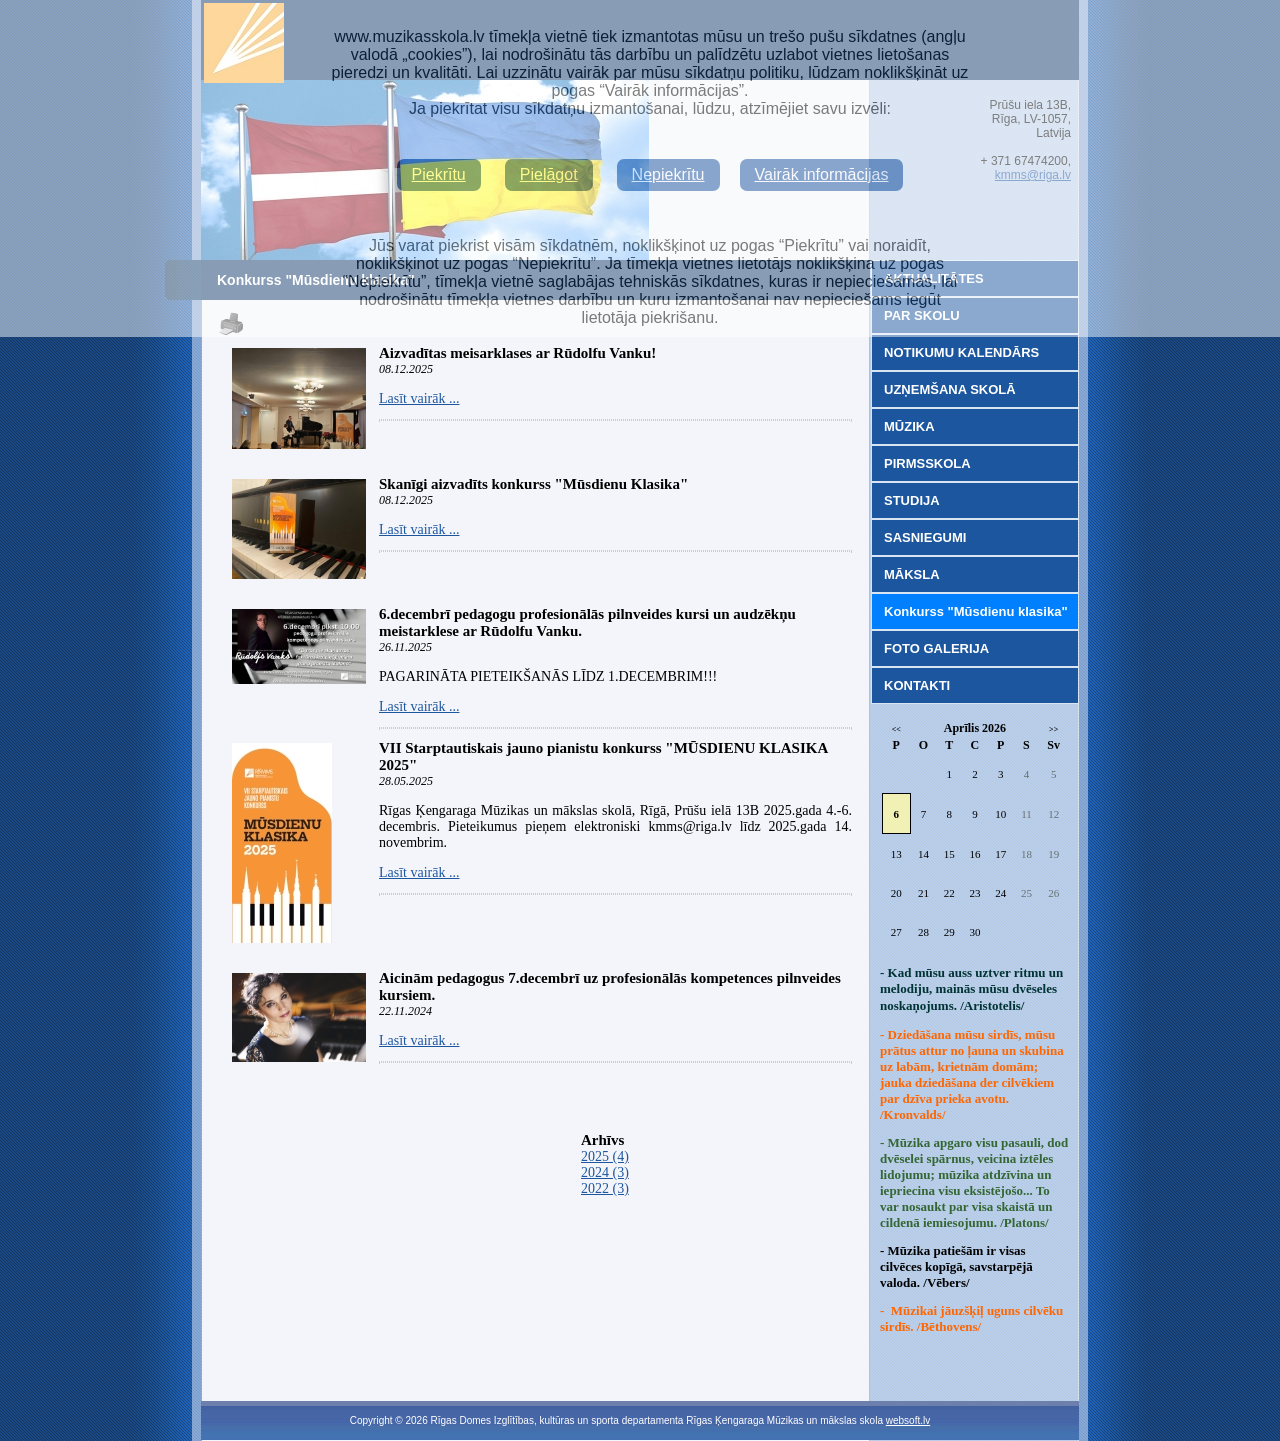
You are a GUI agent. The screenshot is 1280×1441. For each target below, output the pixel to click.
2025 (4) (605, 1156)
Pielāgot (549, 174)
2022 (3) (605, 1188)
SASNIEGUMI (925, 537)
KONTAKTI (917, 685)
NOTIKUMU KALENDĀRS (961, 352)
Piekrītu (439, 174)
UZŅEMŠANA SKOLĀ (950, 389)
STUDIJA (912, 500)
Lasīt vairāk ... (419, 398)
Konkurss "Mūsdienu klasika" (976, 611)
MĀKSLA (912, 574)
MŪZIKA (909, 426)
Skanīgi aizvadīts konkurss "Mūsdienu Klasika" (533, 484)
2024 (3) (605, 1172)
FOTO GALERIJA (936, 648)
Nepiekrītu (668, 174)
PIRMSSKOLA (927, 463)
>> (1053, 729)
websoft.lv (908, 1420)
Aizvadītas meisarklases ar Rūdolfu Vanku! (517, 353)
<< (896, 729)
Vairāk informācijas (822, 174)
